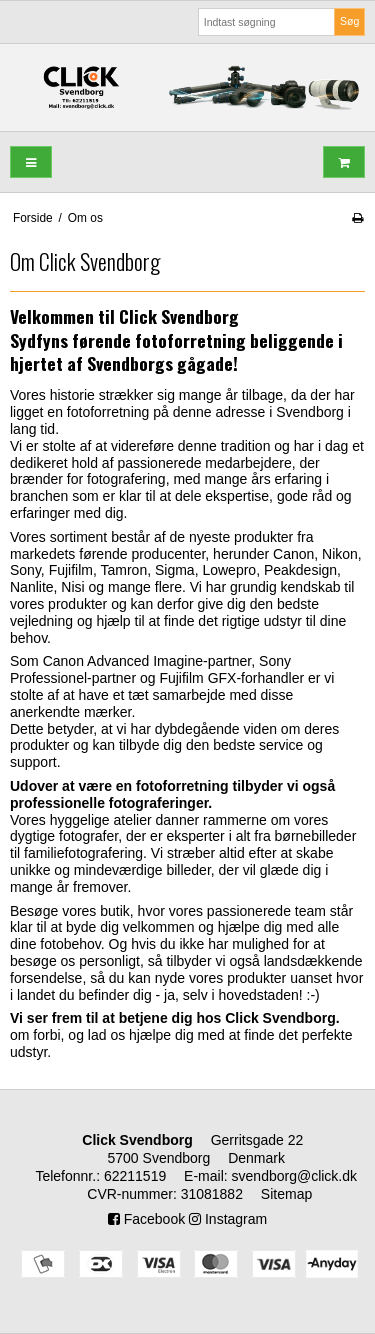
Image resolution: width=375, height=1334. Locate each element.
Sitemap (286, 1194)
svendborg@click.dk (295, 1176)
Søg (349, 21)
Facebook (146, 1219)
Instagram (228, 1219)
